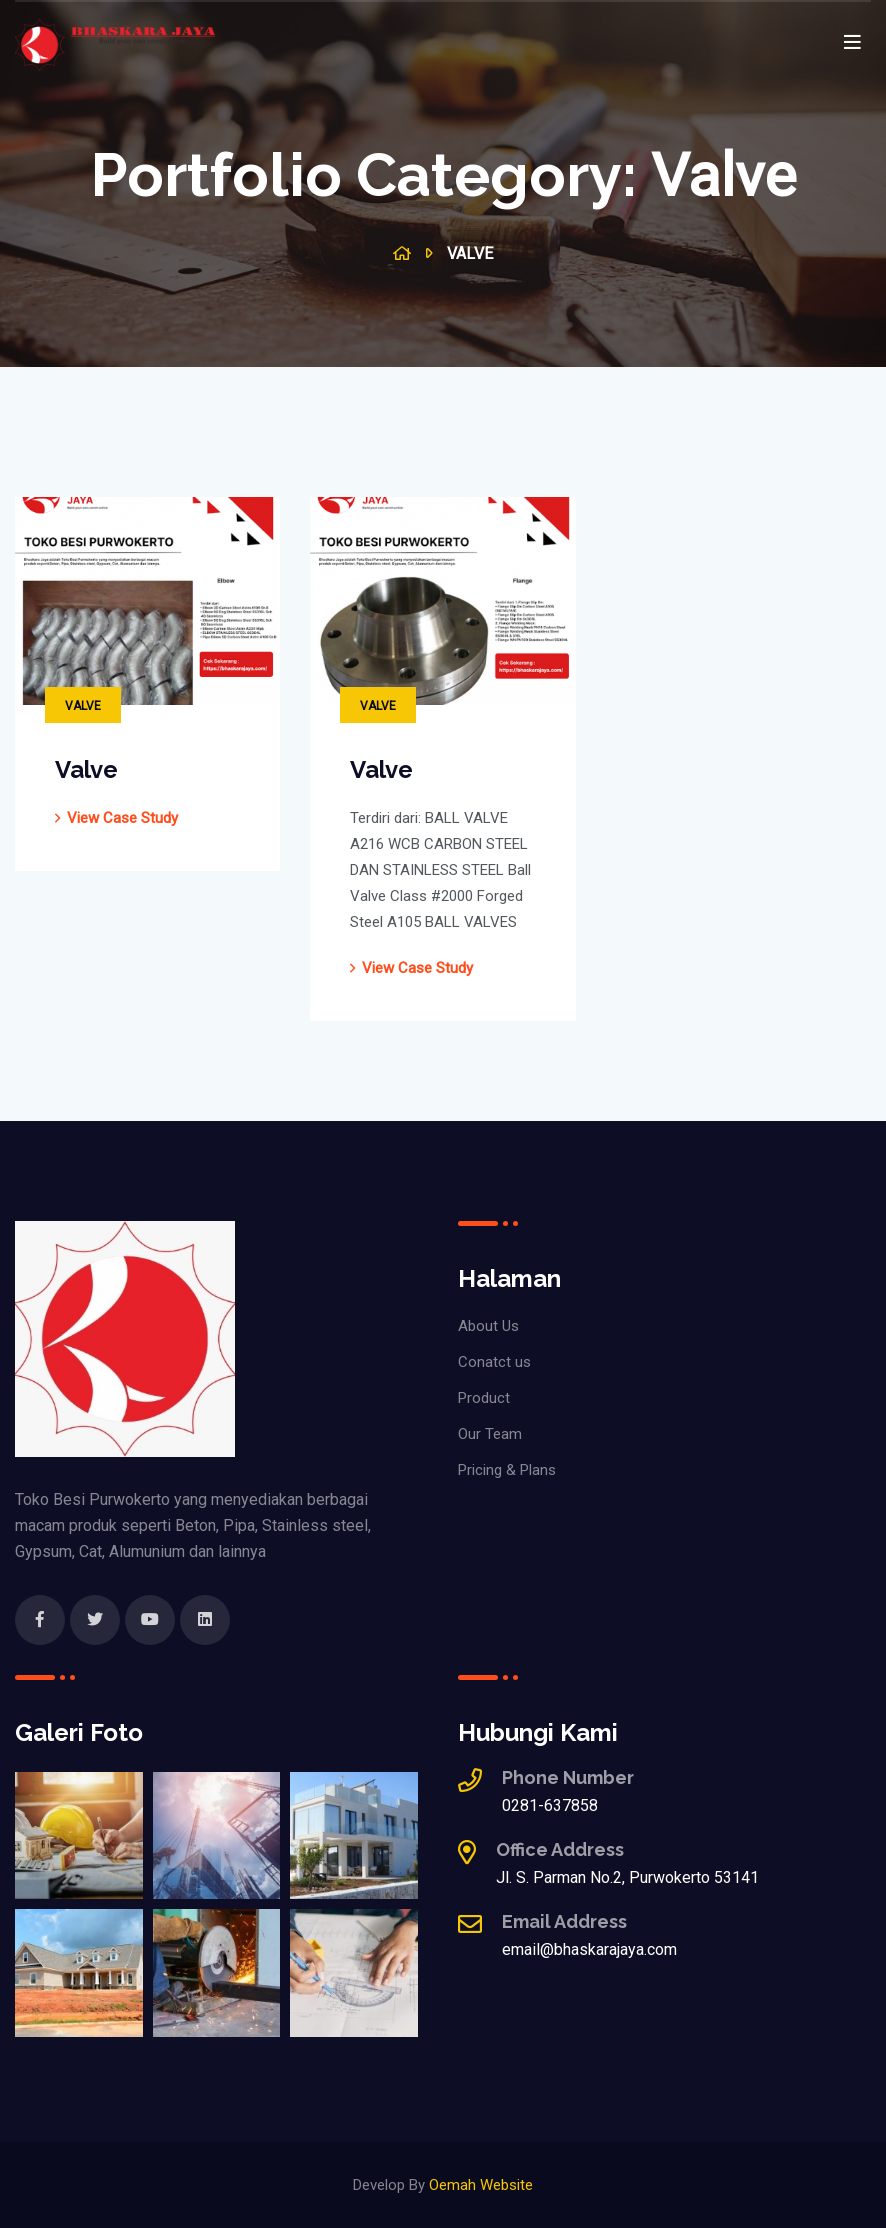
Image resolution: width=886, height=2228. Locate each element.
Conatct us (494, 1362)
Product (484, 1398)
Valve (83, 706)
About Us (488, 1326)
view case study (122, 818)
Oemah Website (481, 2185)
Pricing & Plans (507, 1470)
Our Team (490, 1434)
